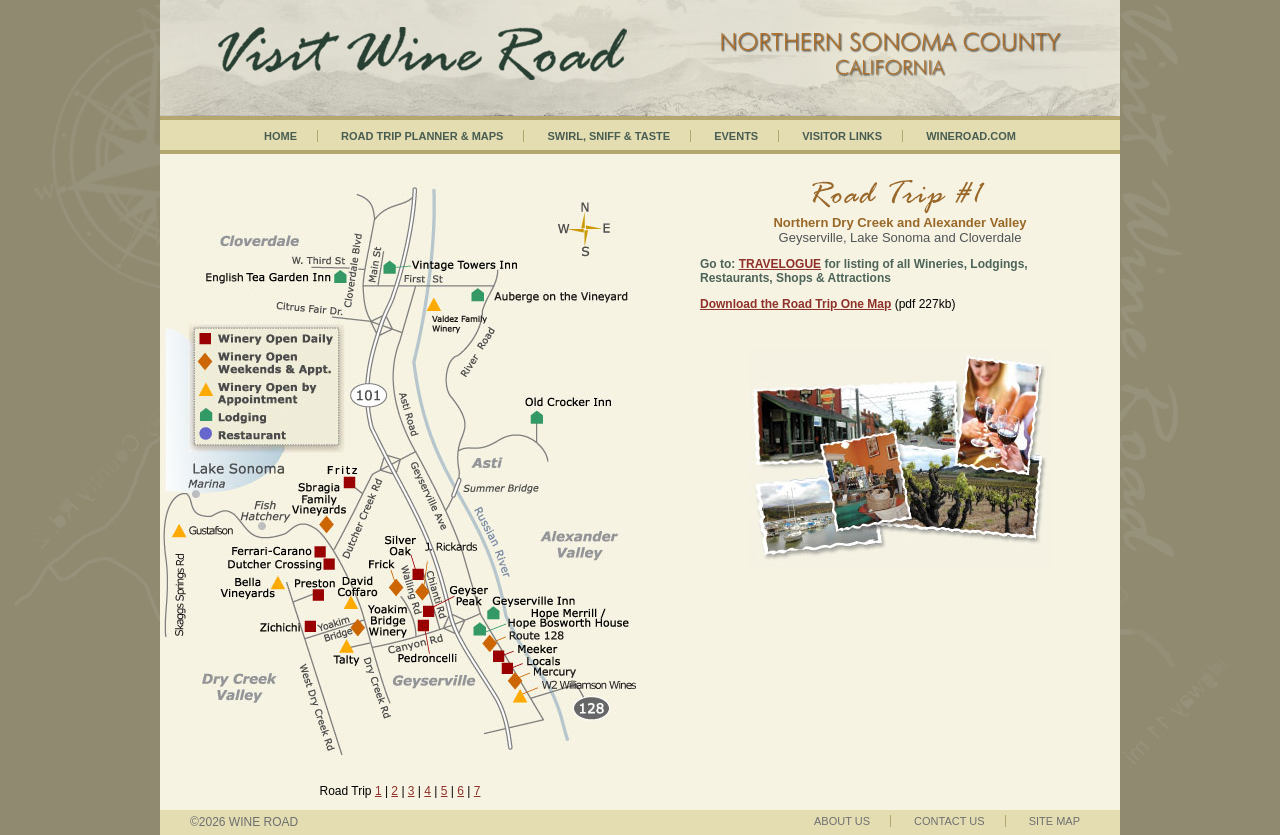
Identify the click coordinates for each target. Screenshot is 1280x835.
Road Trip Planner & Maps (422, 136)
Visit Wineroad (640, 35)
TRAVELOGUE (780, 264)
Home (280, 136)
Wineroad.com (971, 136)
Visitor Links (842, 136)
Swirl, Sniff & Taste (608, 136)
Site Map (1054, 821)
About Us (842, 821)
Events (736, 136)
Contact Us (949, 821)
